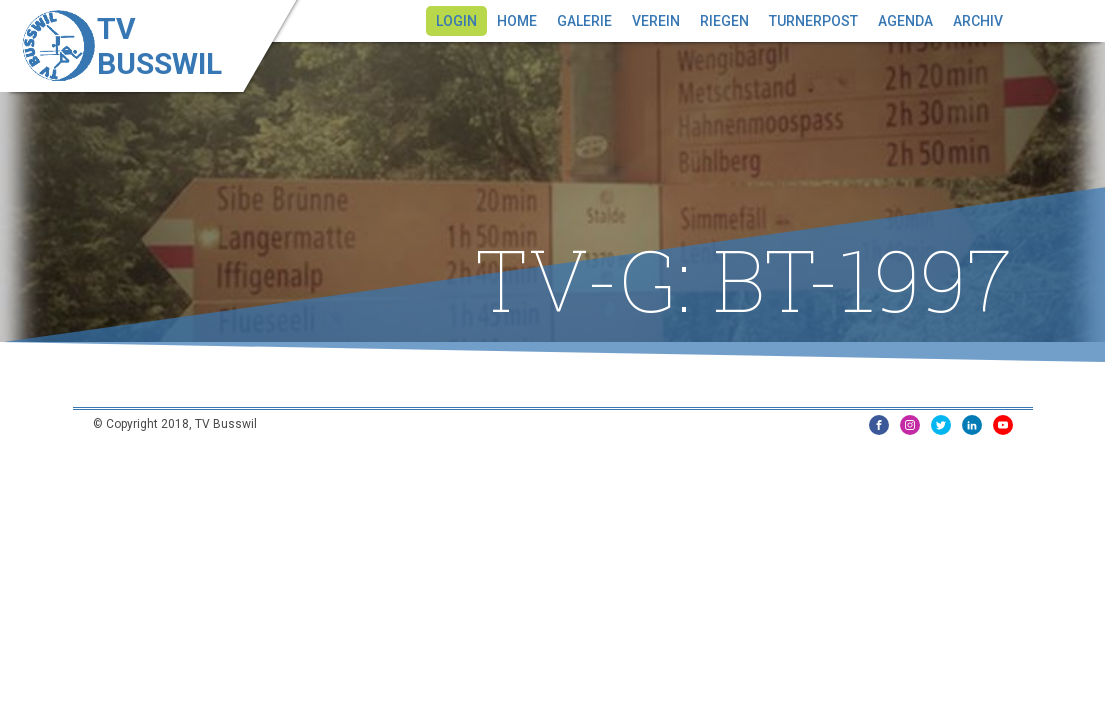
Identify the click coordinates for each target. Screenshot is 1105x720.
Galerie (584, 21)
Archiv (978, 21)
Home (517, 21)
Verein (656, 21)
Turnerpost (813, 21)
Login (456, 21)
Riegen (724, 21)
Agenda (905, 21)
